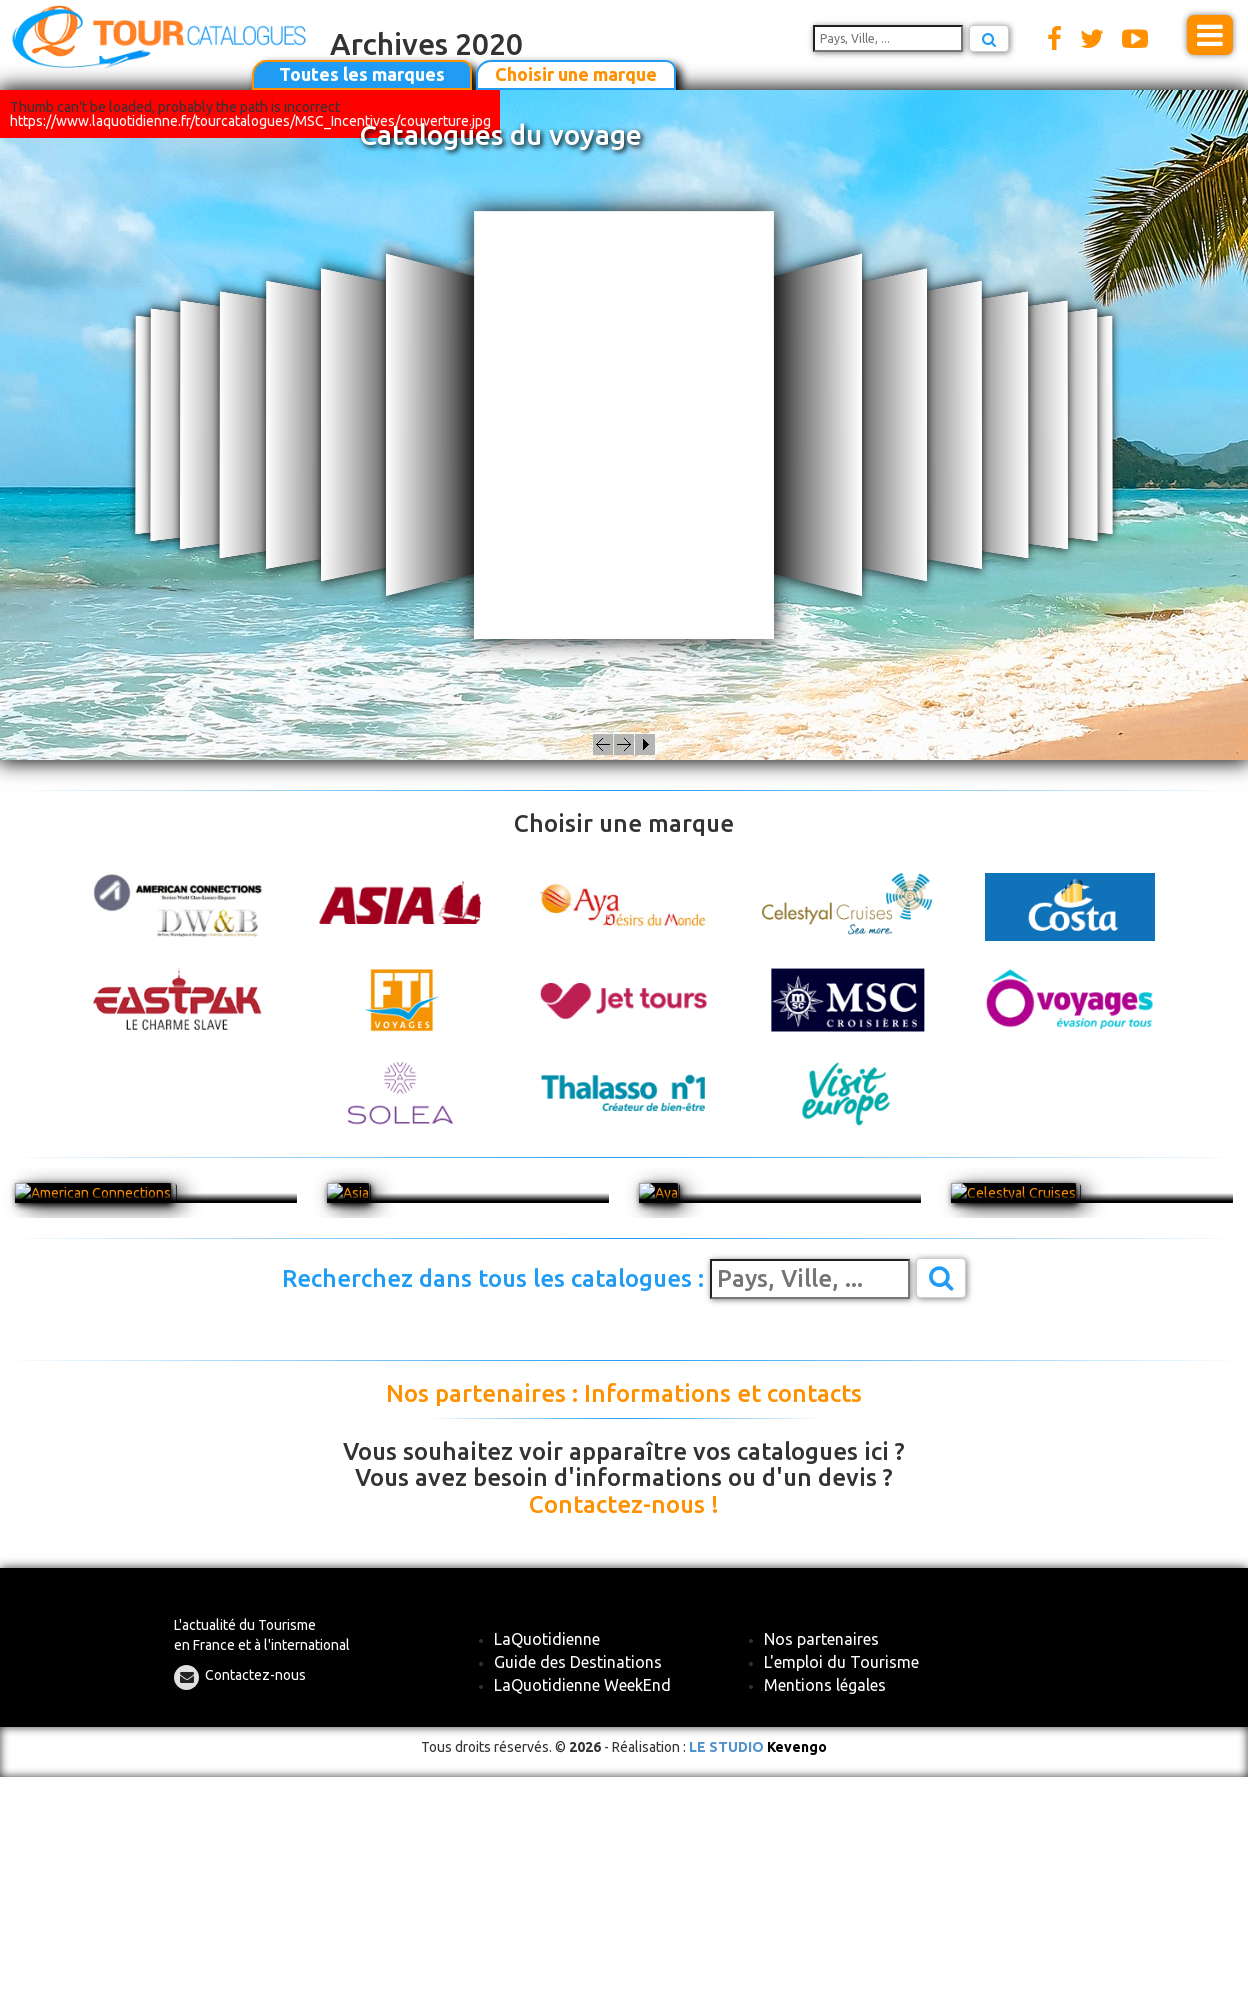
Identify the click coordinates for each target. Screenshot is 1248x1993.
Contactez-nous (255, 1675)
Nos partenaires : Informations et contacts (624, 1394)
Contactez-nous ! (624, 1505)
